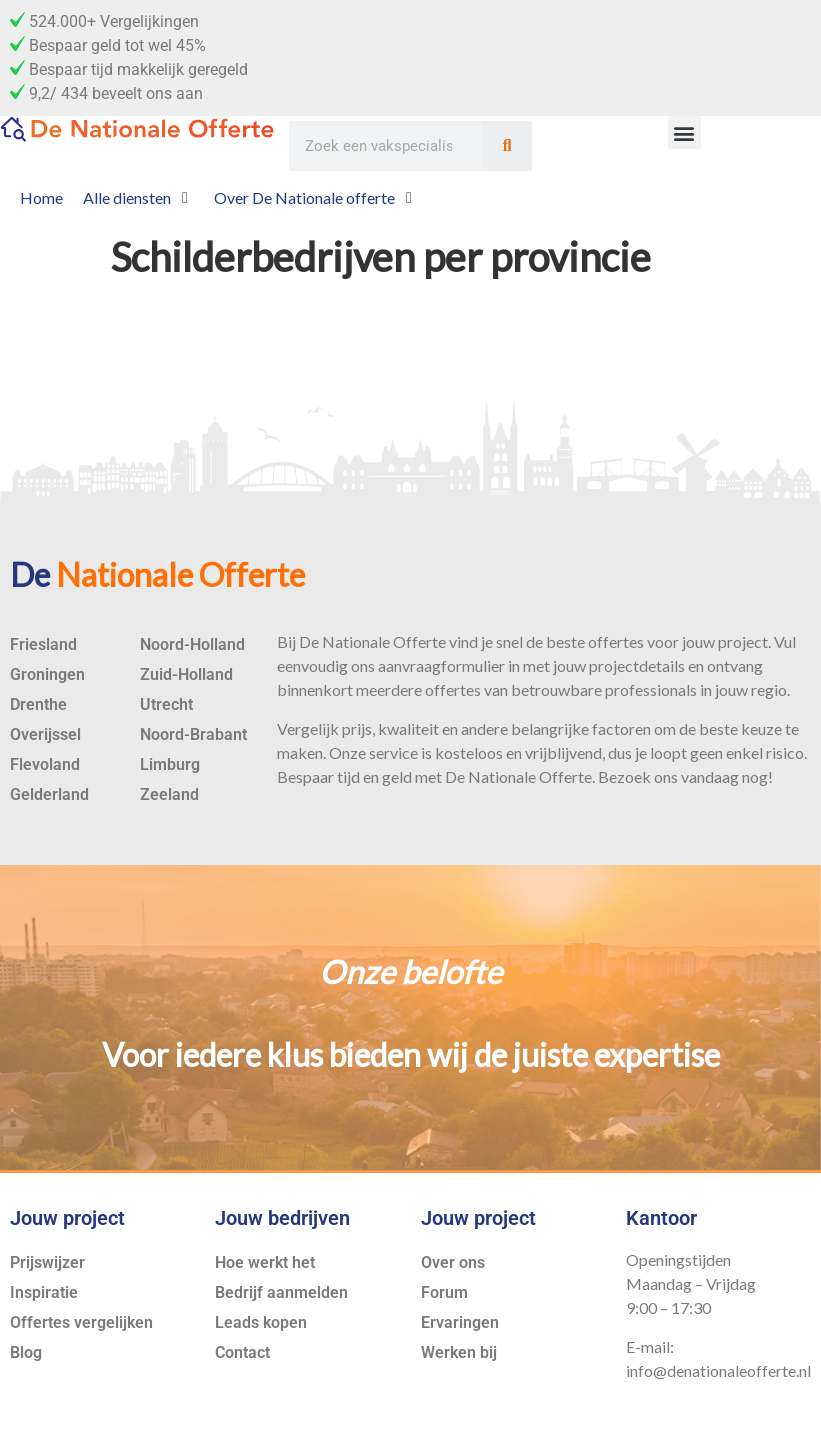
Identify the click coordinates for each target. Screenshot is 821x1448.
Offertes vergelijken (81, 1322)
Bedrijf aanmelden (281, 1292)
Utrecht (166, 704)
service (393, 752)
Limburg (170, 764)
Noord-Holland (192, 644)
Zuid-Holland (186, 674)
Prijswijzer (47, 1262)
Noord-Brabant (193, 734)
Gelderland (49, 794)
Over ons (453, 1262)
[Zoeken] (507, 146)
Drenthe (38, 704)
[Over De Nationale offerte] (316, 198)
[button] (684, 132)
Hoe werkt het (265, 1262)
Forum (444, 1292)
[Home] (41, 198)
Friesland (43, 644)
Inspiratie (44, 1292)
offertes (616, 641)
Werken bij (459, 1352)
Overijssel (45, 734)
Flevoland (45, 764)
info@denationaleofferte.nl (718, 1370)
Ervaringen (460, 1322)
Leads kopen (261, 1322)
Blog (26, 1352)
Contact (242, 1352)
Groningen (47, 674)
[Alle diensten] (138, 198)
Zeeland (169, 794)
